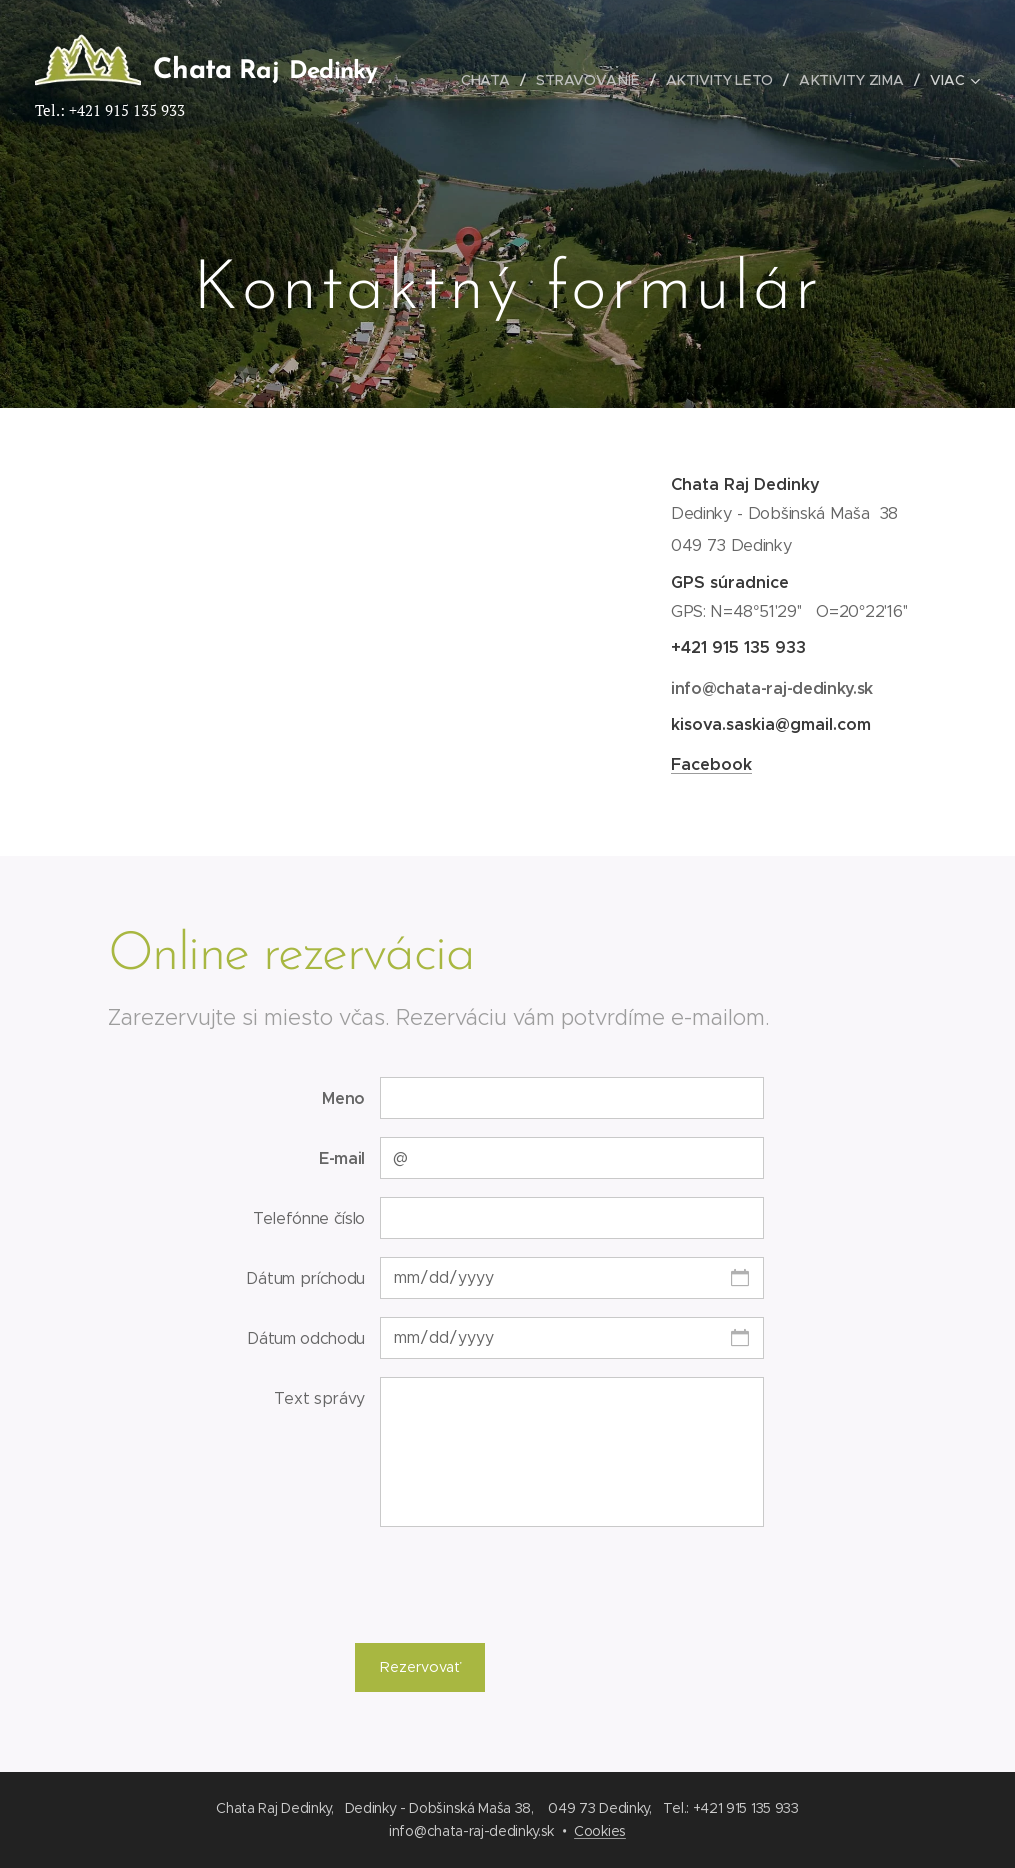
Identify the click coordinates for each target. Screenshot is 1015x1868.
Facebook (710, 764)
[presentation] (531, 1584)
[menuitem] (491, 80)
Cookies (600, 1831)
